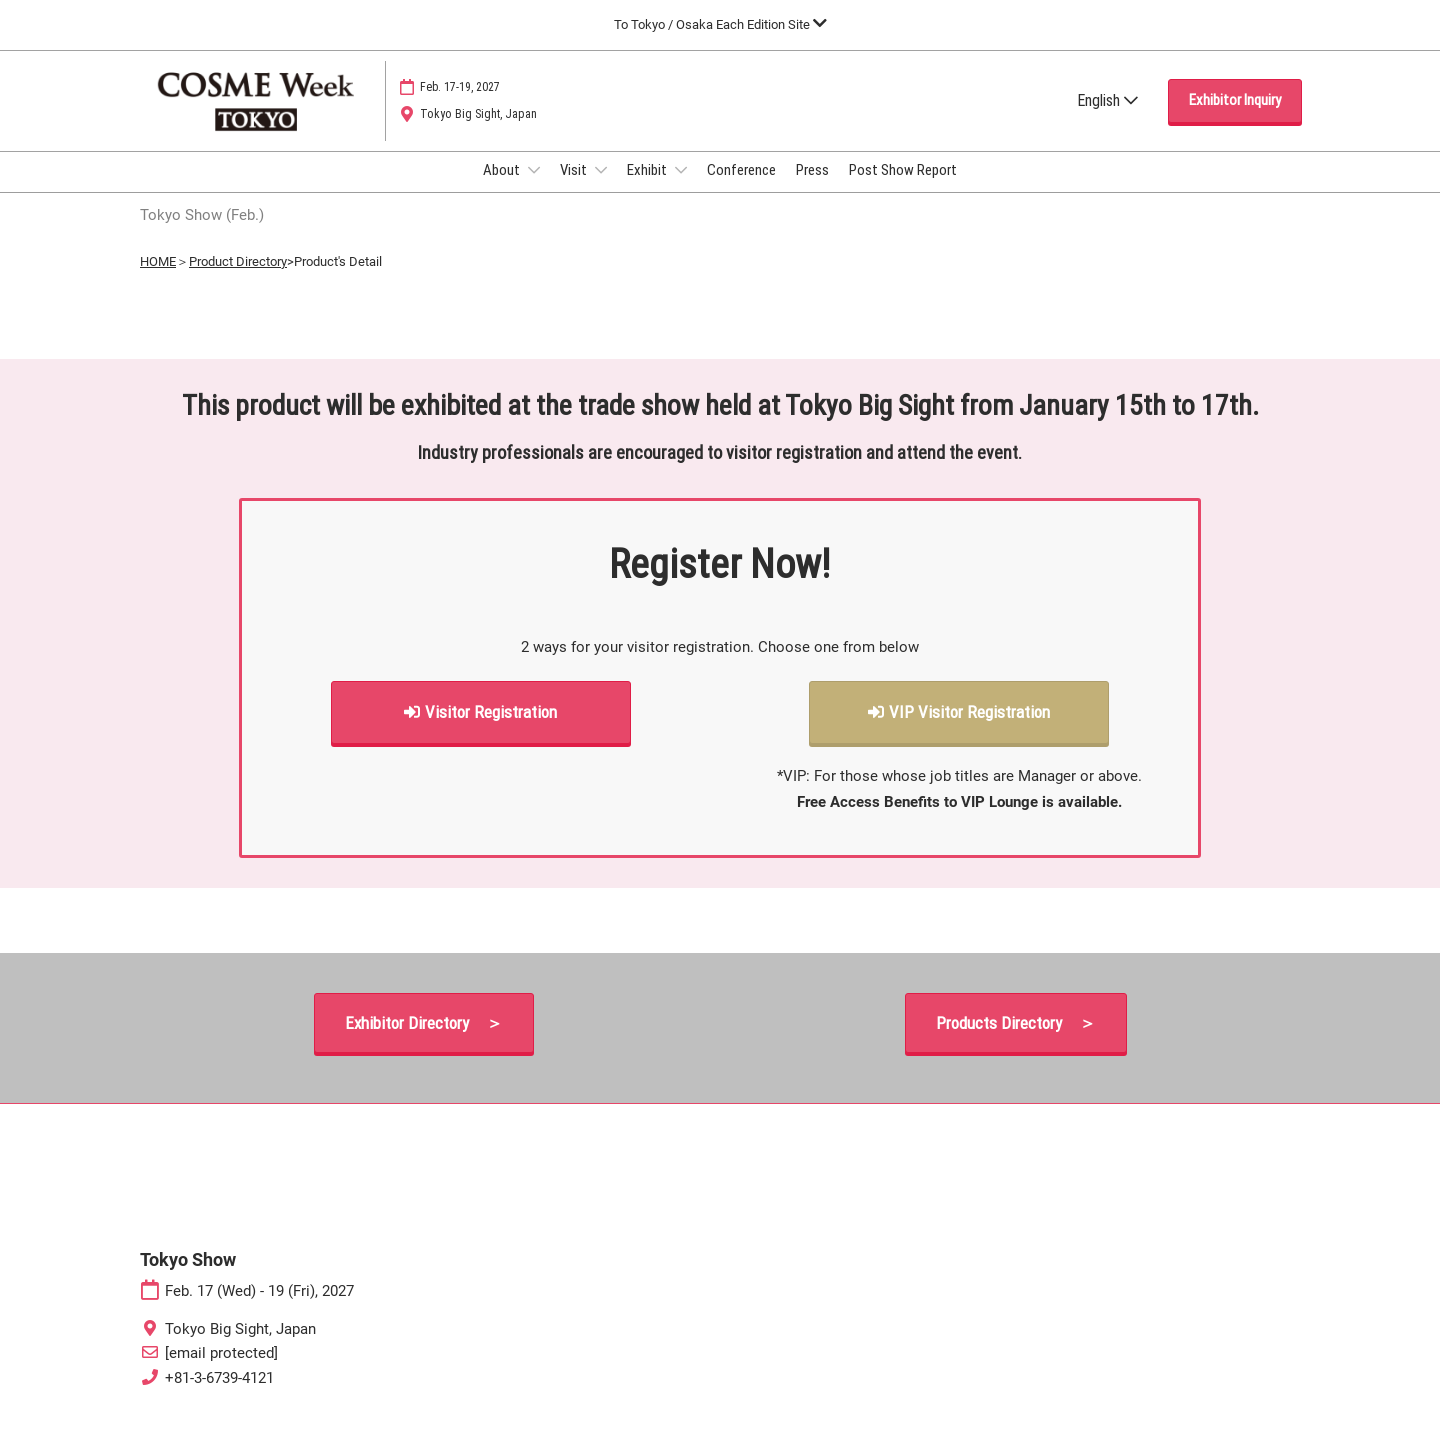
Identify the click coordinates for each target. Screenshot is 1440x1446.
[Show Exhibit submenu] (681, 189)
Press (812, 189)
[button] (1235, 120)
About (503, 189)
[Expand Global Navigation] (720, 24)
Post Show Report (903, 189)
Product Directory (238, 279)
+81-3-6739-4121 (219, 1396)
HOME (158, 279)
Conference (741, 189)
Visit (575, 189)
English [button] (1107, 119)
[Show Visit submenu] (601, 189)
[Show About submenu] (534, 189)
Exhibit (648, 189)
